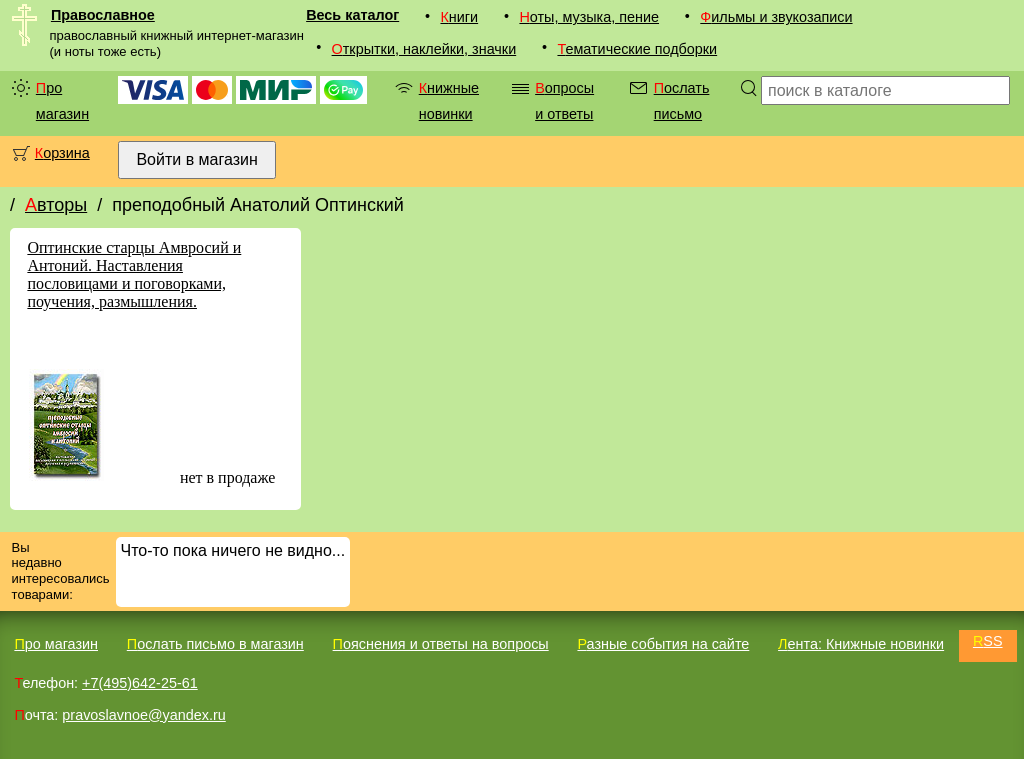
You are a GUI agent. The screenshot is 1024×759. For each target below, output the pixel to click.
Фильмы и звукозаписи (776, 17)
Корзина (62, 153)
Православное (103, 15)
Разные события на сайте (663, 644)
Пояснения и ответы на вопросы (441, 644)
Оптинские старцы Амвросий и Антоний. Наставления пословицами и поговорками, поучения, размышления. (134, 274)
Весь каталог (352, 15)
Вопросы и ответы (564, 101)
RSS (988, 641)
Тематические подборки (637, 49)
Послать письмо (682, 101)
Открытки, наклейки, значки (424, 49)
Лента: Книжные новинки (861, 644)
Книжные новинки (449, 101)
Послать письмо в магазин (215, 644)
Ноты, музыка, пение (589, 17)
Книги (459, 17)
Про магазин (62, 101)
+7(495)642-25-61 (140, 683)
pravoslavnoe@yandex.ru (143, 715)
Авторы (56, 205)
